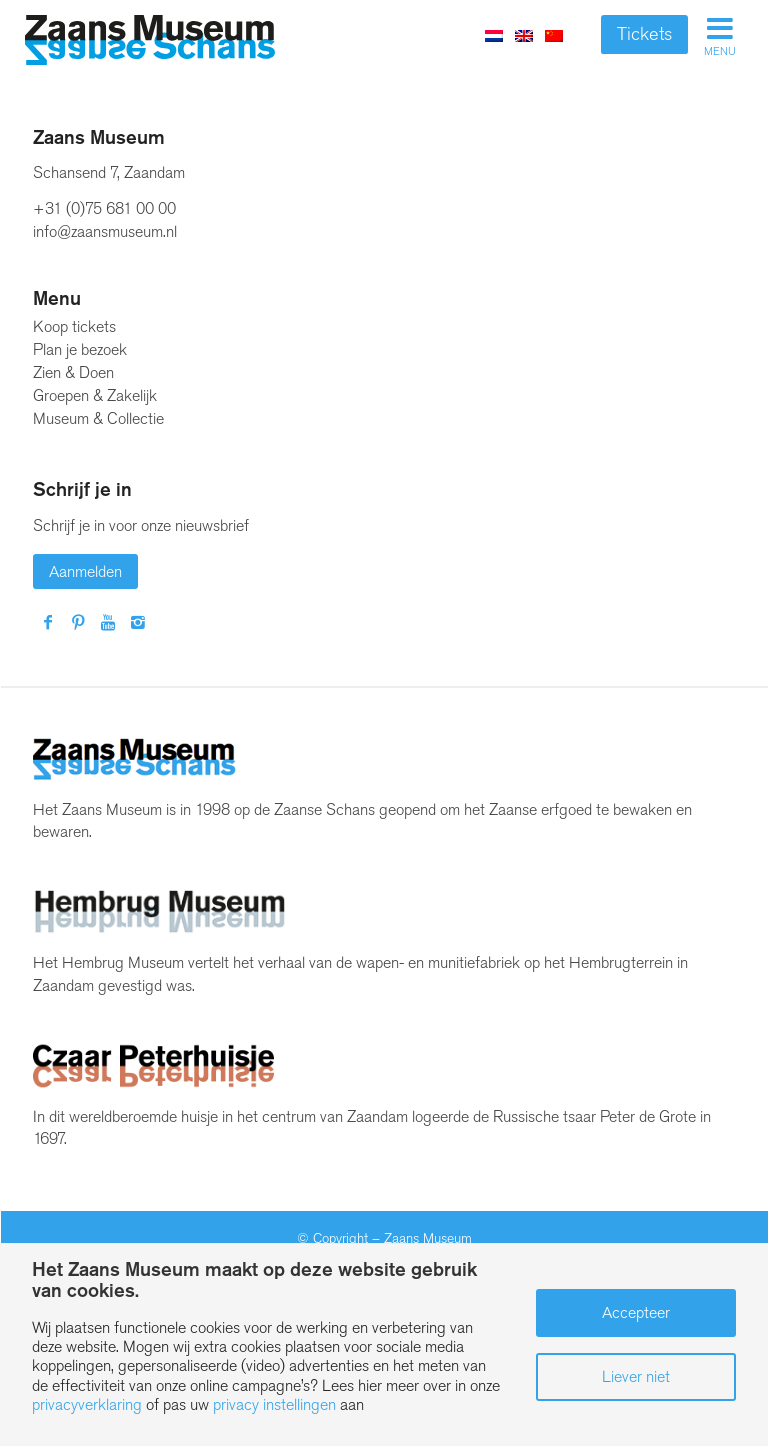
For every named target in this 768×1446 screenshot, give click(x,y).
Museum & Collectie (98, 418)
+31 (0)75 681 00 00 (104, 208)
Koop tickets (74, 326)
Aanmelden (85, 571)
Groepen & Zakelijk (95, 395)
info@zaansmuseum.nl (105, 231)
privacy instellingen (274, 1404)
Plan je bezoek (80, 349)
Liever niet (636, 1376)
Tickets (644, 34)
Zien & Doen (73, 372)
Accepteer (636, 1312)
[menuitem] (524, 35)
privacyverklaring (87, 1404)
